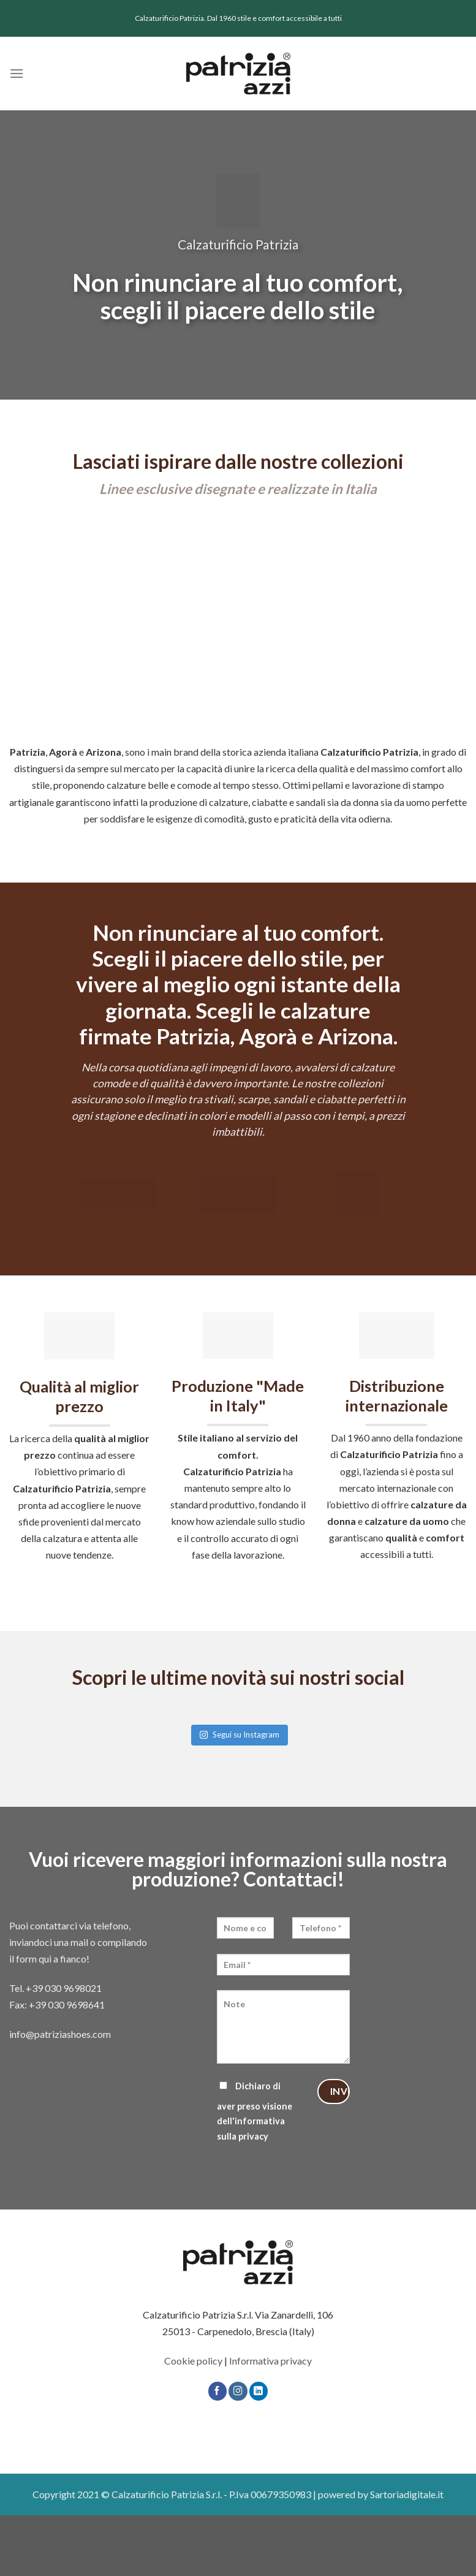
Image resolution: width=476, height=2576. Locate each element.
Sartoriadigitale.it (407, 2494)
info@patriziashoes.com (60, 2034)
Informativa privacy (270, 2360)
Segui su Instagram (239, 1734)
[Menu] (16, 73)
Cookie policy (193, 2360)
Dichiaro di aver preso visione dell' (254, 2111)
